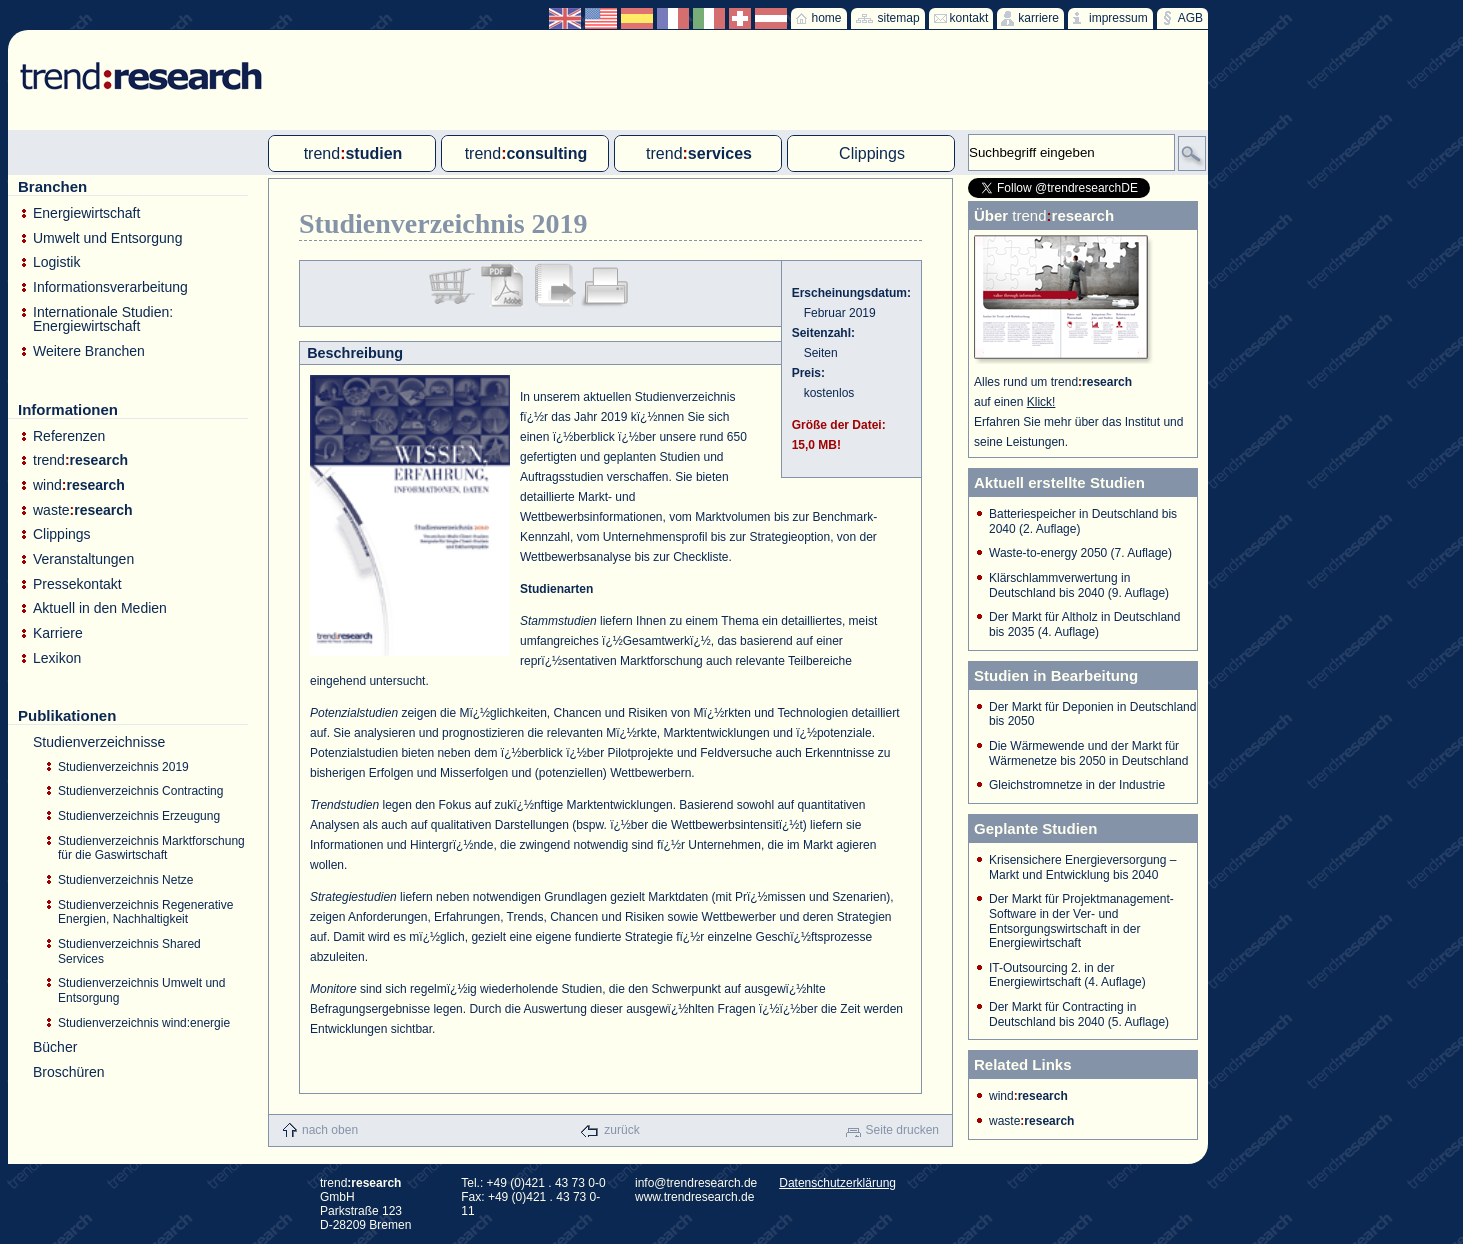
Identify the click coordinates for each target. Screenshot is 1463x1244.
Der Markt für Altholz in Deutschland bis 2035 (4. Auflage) (1084, 624)
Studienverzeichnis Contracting (140, 791)
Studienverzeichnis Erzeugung (139, 816)
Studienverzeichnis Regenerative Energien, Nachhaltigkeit (145, 912)
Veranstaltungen (83, 559)
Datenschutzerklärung (837, 1183)
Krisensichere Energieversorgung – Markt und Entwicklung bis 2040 (1082, 867)
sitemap (899, 18)
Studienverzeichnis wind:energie (144, 1023)
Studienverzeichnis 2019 (123, 767)
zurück (621, 1130)
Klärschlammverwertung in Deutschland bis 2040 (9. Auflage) (1079, 585)
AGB (1190, 18)
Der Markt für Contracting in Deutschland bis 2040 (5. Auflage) (1079, 1014)
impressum (1118, 18)
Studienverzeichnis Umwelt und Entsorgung (141, 990)
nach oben (330, 1130)
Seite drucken (902, 1130)
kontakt (969, 18)
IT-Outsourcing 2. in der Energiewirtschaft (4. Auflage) (1067, 975)
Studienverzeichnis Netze (125, 880)
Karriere (58, 633)
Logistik (56, 262)
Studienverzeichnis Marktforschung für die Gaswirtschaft (151, 848)
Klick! (1041, 402)
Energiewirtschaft (86, 213)
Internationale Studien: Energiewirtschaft (103, 319)
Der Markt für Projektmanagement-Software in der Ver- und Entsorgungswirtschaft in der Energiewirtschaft (1081, 921)
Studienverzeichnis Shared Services (129, 951)
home (827, 18)
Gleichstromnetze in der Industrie (1077, 785)
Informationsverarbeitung (110, 287)
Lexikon (57, 658)
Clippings (62, 534)
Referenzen (69, 436)
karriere (1038, 18)
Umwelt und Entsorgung (107, 238)
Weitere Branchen (89, 351)
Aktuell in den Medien (100, 608)
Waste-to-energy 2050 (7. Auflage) (1080, 553)
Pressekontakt (77, 584)
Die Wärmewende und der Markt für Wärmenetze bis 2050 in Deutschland (1088, 753)
